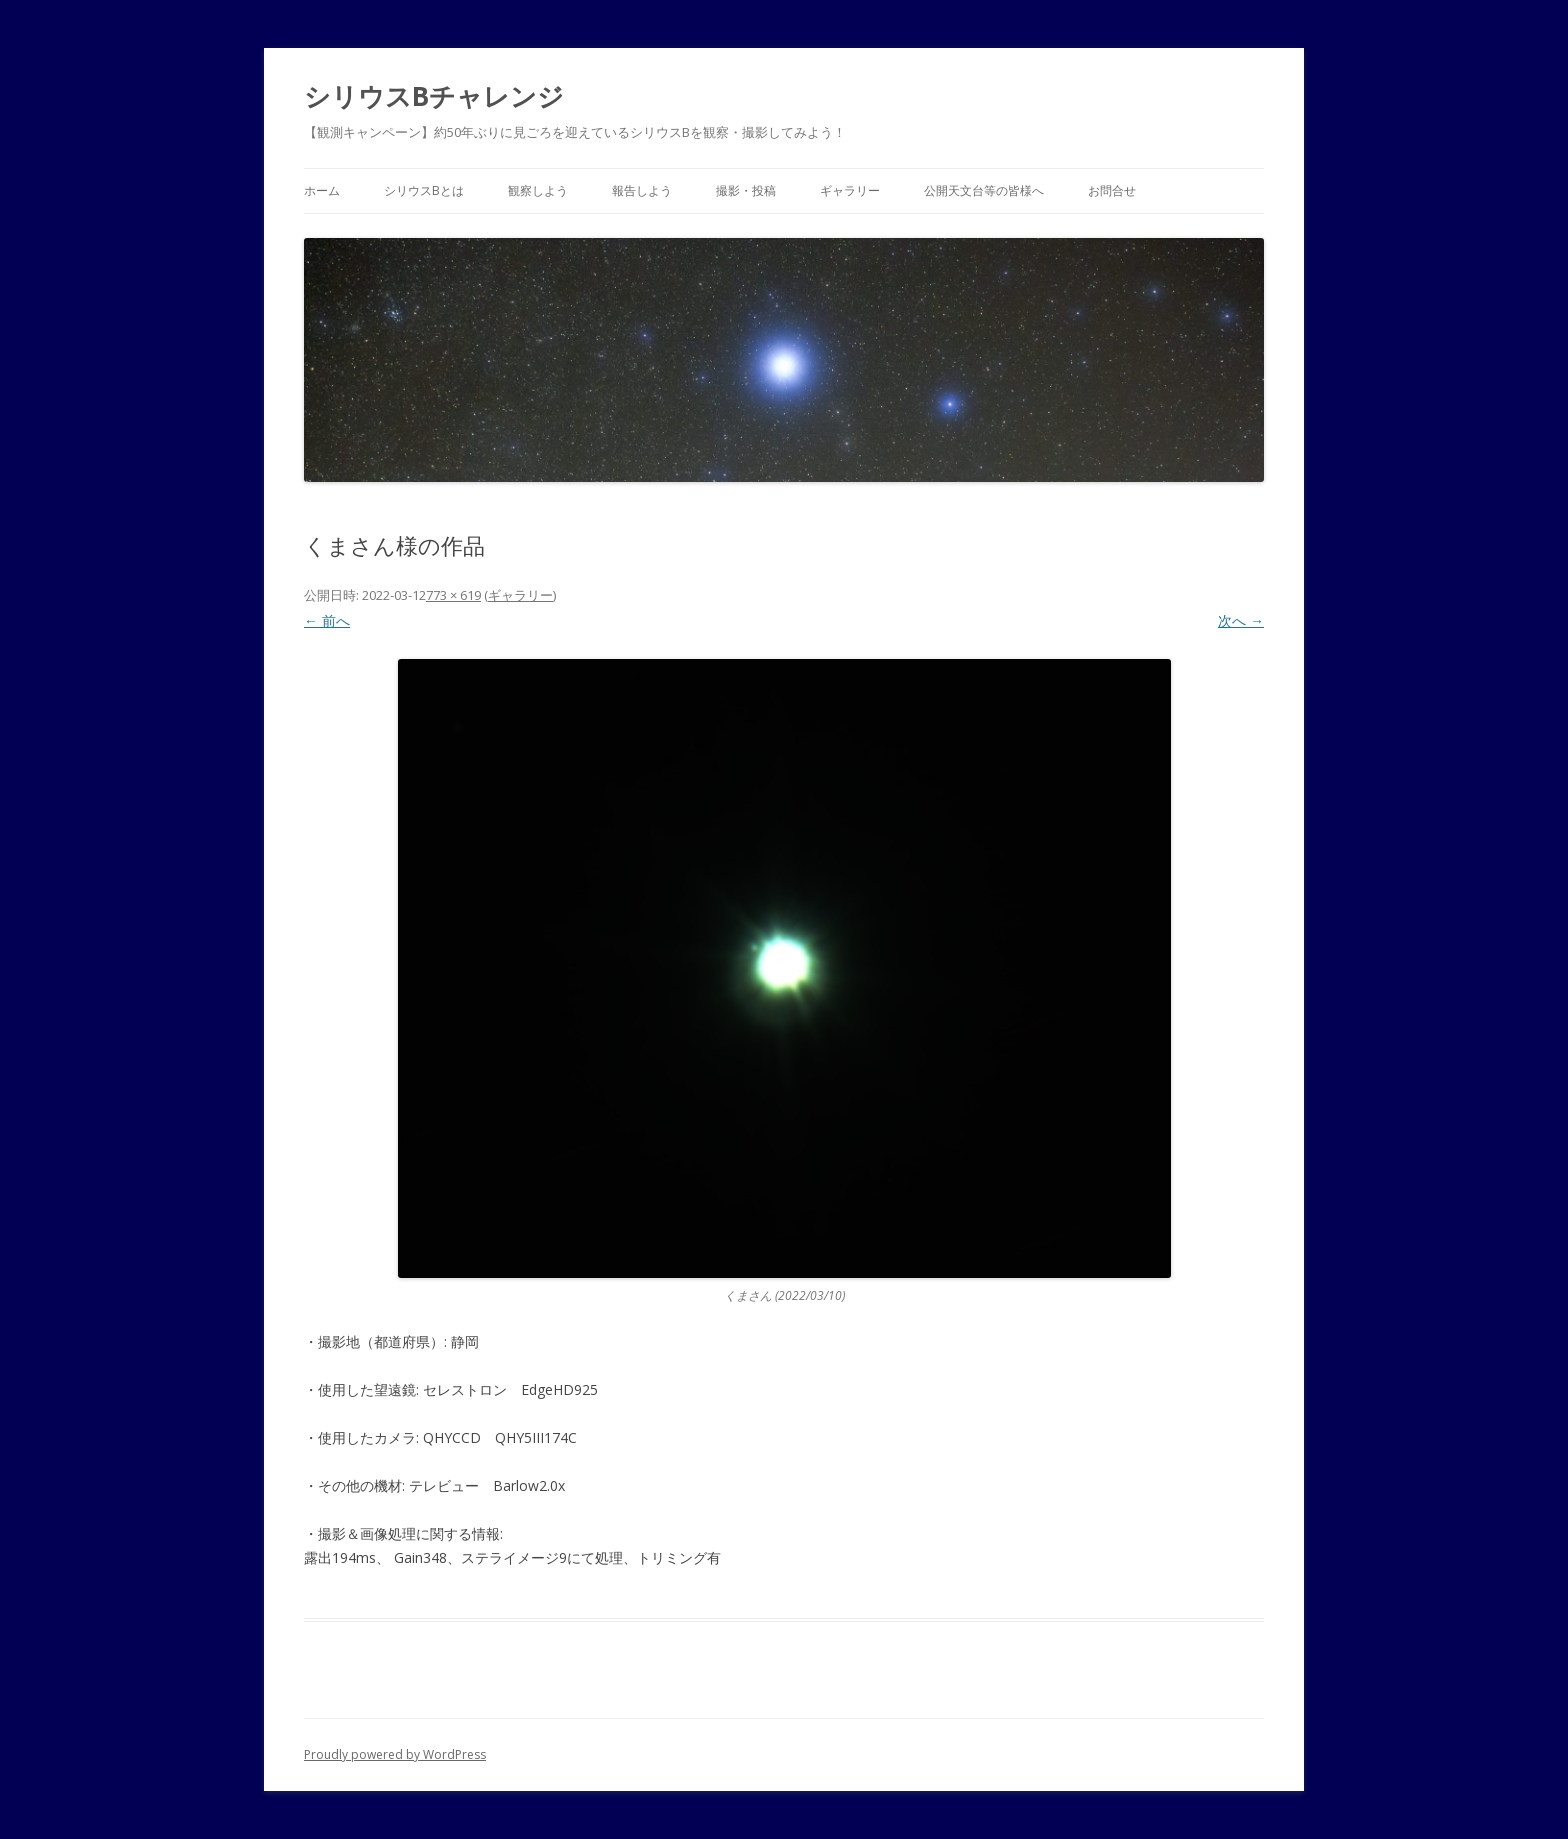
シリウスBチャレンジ (434, 96)
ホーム (322, 190)
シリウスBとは (424, 190)
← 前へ (327, 620)
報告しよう (642, 190)
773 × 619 (453, 595)
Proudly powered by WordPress (395, 1754)
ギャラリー (850, 190)
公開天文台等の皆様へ (984, 190)
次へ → (1241, 620)
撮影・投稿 (746, 190)
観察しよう (538, 190)
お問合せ (1112, 190)
